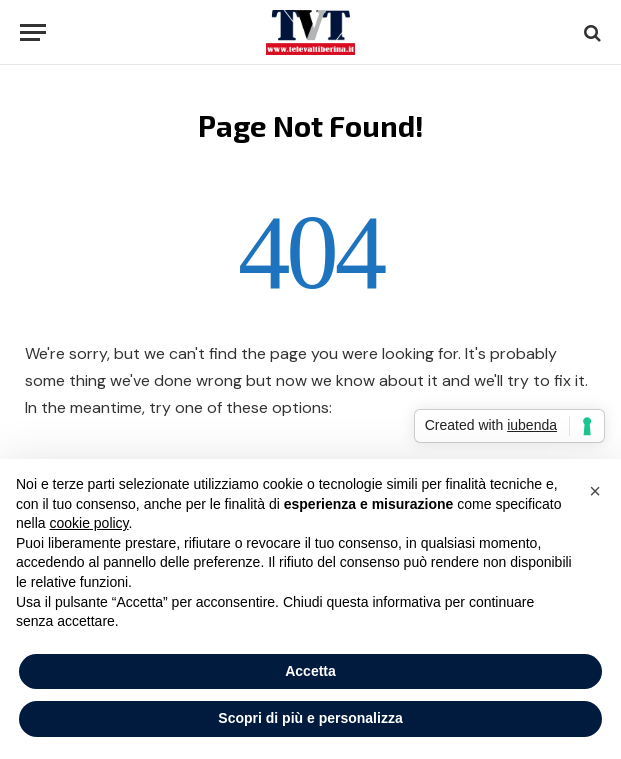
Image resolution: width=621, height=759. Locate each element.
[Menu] (33, 32)
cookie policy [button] (88, 523)
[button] (595, 491)
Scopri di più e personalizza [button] (310, 718)
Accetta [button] (310, 671)
